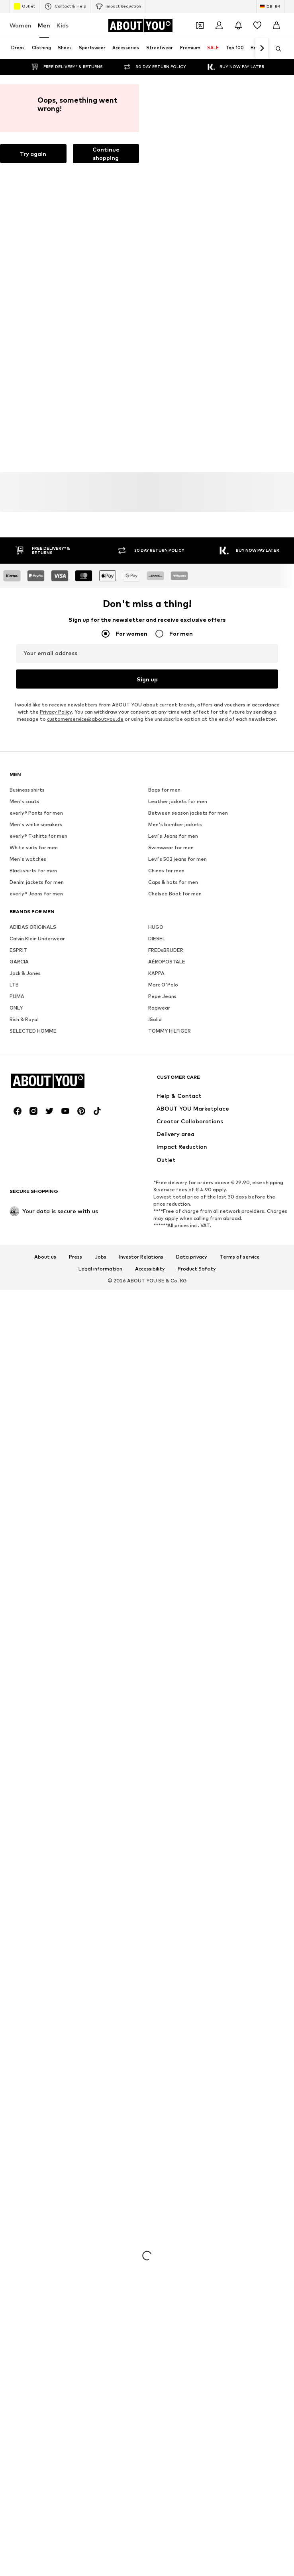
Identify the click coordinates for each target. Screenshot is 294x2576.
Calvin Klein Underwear (37, 1182)
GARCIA (19, 1205)
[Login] (219, 25)
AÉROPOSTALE (166, 1205)
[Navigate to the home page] (140, 25)
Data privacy (191, 1745)
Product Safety (197, 1757)
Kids (63, 25)
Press (75, 1745)
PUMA (17, 1239)
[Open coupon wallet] (200, 25)
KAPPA (156, 1216)
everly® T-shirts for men (38, 1079)
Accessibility (150, 1757)
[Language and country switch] (270, 6)
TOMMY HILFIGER (169, 1274)
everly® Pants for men (36, 1056)
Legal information (100, 1757)
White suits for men (34, 1090)
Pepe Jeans (162, 1239)
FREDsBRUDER (165, 1193)
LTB (14, 1228)
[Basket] (276, 25)
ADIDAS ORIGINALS (33, 1170)
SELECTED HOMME (33, 1274)
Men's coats (24, 1044)
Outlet (24, 6)
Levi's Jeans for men (173, 1079)
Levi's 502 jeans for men (177, 1102)
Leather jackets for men (177, 1044)
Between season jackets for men (188, 1056)
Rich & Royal (24, 1262)
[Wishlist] (257, 25)
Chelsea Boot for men (175, 1137)
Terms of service (240, 1745)
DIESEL (156, 1182)
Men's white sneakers (36, 1067)
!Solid (155, 1262)
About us (45, 1745)
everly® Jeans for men (36, 1137)
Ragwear (159, 1251)
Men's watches (28, 1102)
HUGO (155, 1170)
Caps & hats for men (173, 1125)
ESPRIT (18, 1193)
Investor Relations (141, 1745)
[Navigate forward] (261, 48)
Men (44, 25)
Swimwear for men (171, 1090)
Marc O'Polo (163, 1228)
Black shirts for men (33, 1114)
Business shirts (27, 1033)
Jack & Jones (25, 1216)
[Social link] (17, 1599)
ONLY (16, 1251)
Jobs (100, 1745)
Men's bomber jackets (175, 1067)
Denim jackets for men (37, 1125)
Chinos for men (166, 1114)
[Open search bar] (275, 49)
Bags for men (164, 1033)
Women (20, 25)
